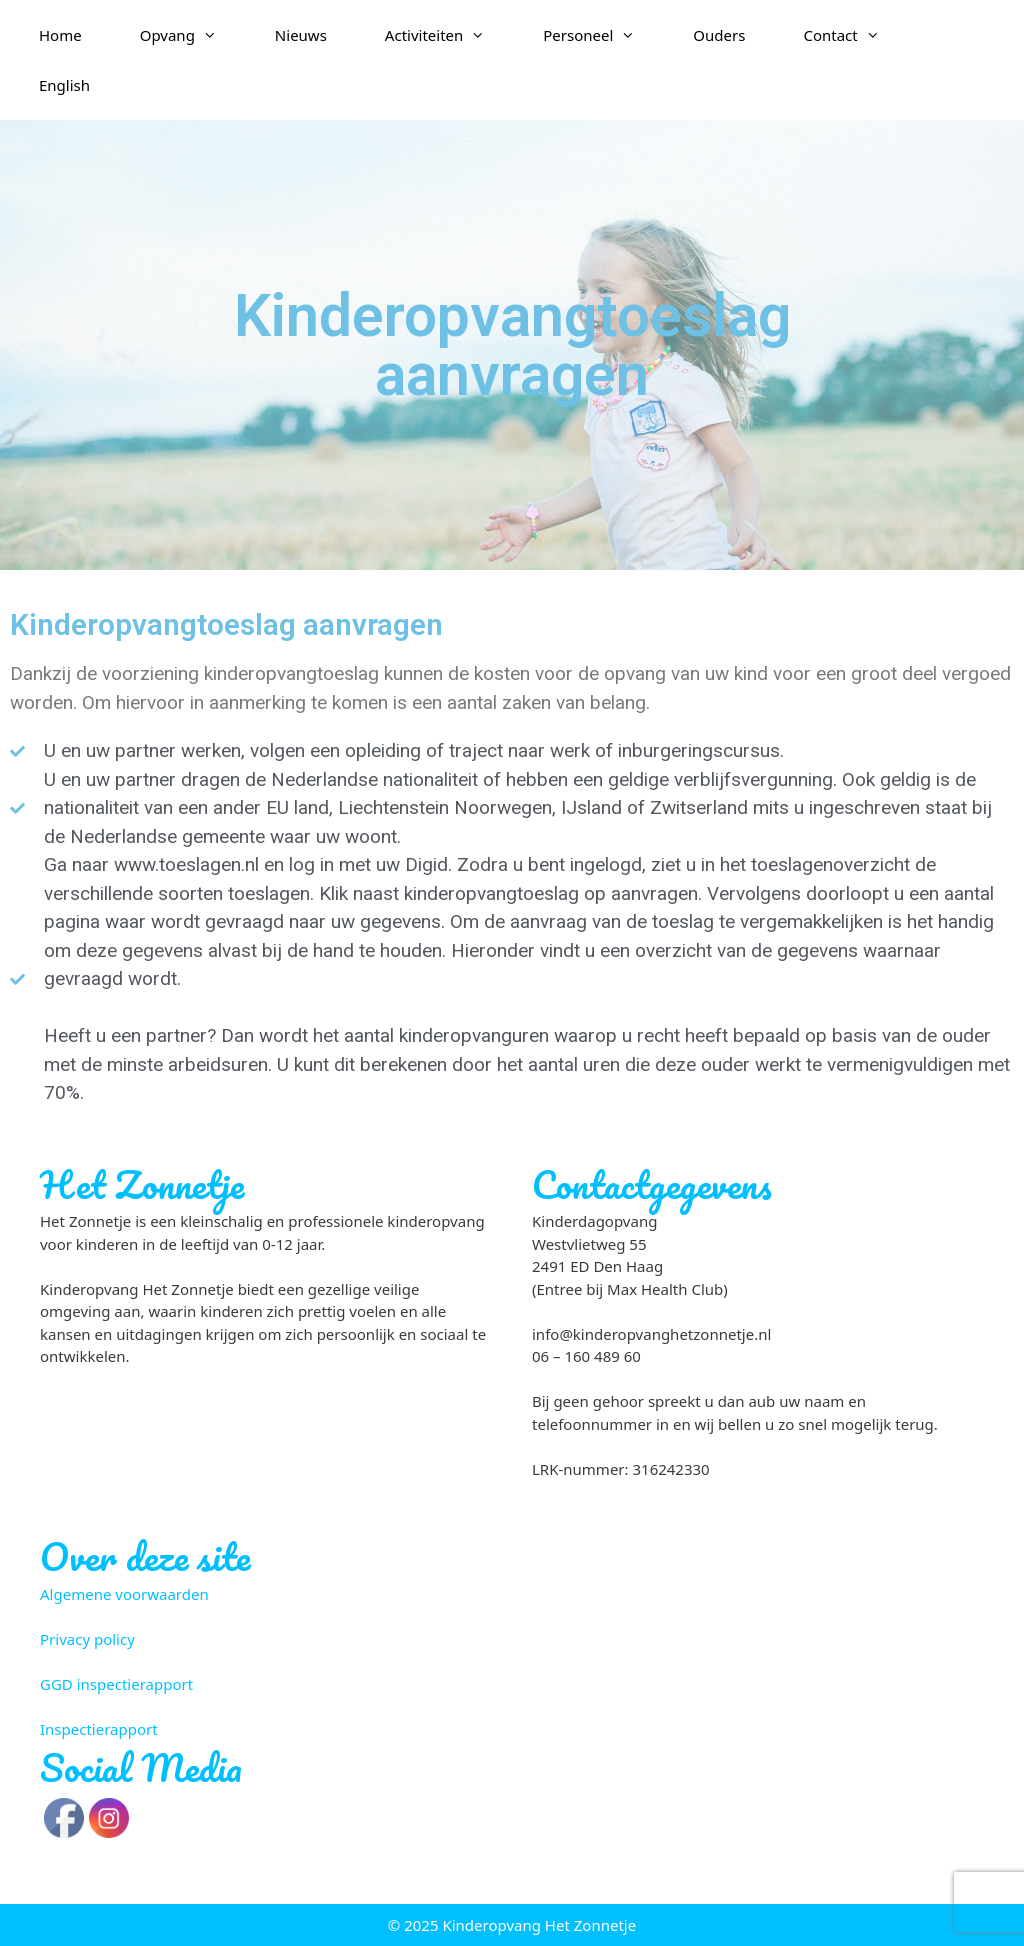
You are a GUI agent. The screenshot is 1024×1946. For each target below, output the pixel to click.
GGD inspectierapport (116, 1684)
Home (60, 35)
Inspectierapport (99, 1729)
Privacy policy (87, 1639)
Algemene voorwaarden (124, 1594)
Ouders (719, 35)
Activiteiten (449, 35)
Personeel (603, 35)
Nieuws (301, 35)
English (64, 85)
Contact (855, 35)
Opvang (193, 35)
